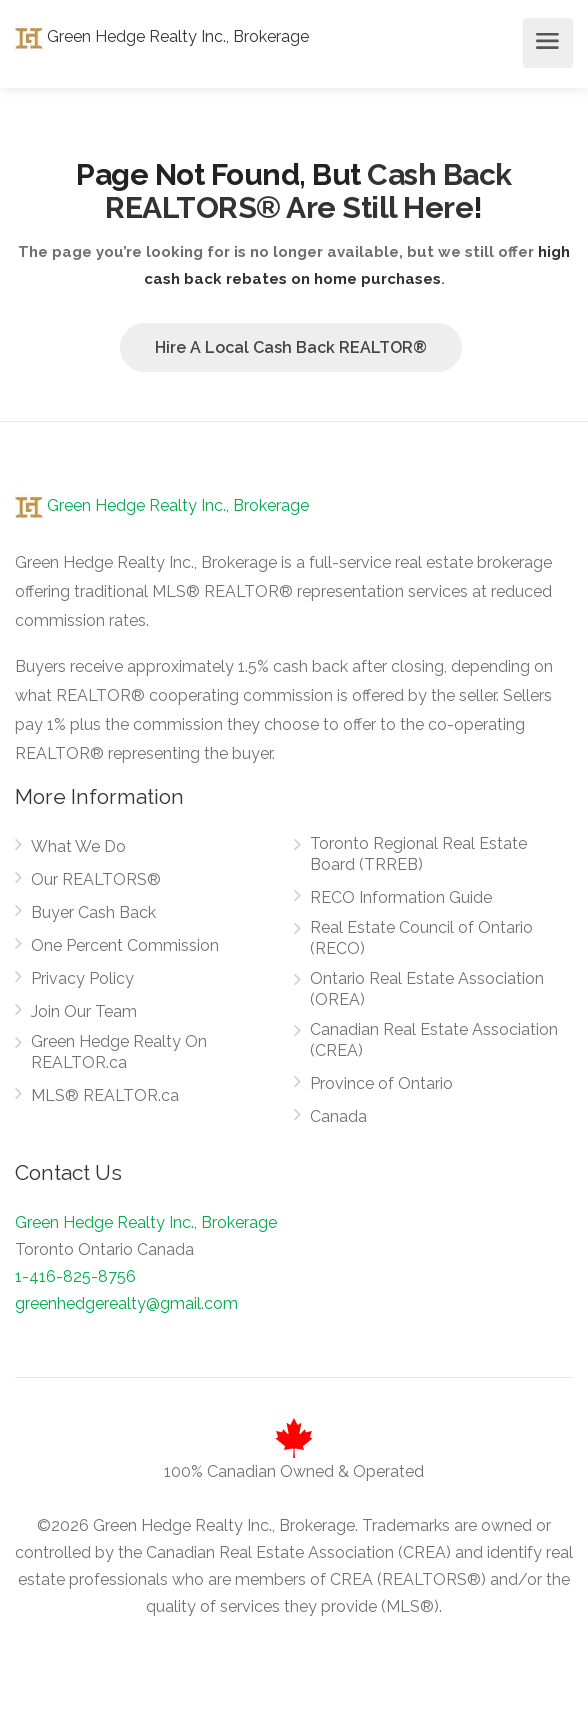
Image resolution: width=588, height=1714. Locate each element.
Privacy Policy (82, 978)
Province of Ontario (381, 1083)
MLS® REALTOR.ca (105, 1095)
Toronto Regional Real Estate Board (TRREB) (418, 854)
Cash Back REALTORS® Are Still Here (308, 191)
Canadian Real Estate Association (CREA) (434, 1040)
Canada (338, 1116)
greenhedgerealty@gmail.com (126, 1303)
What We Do (78, 846)
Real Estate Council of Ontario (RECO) (421, 938)
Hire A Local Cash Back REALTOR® (291, 347)
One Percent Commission (125, 945)
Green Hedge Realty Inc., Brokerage (162, 36)
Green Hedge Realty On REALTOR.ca (119, 1052)
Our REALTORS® (96, 879)
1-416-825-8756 (75, 1276)
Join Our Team (84, 1011)
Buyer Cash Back (93, 912)
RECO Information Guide (401, 897)
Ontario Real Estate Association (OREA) (427, 989)
